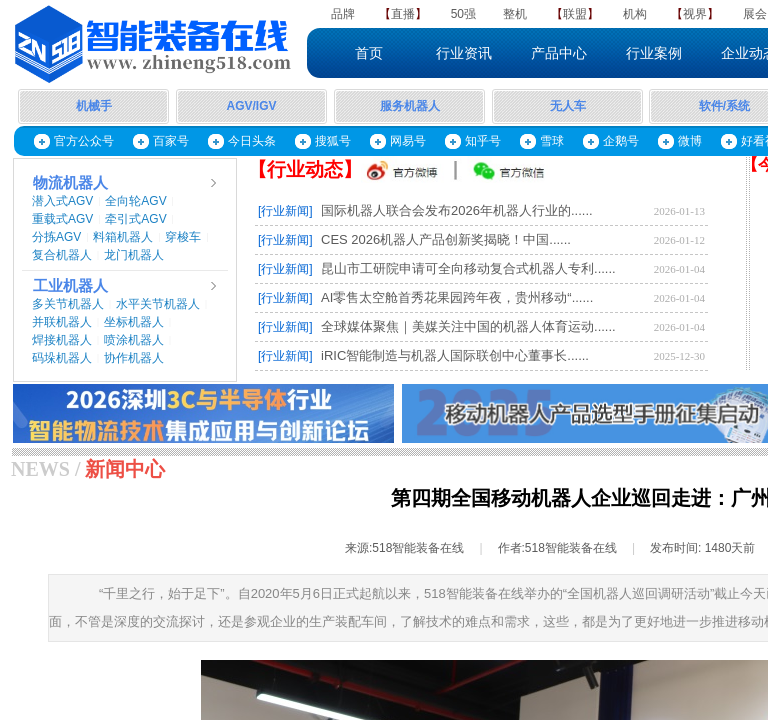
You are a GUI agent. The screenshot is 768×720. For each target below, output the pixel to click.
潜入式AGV (62, 201)
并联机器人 (62, 322)
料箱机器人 (123, 237)
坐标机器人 (134, 322)
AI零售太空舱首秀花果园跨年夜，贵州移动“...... (457, 297)
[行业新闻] (285, 211)
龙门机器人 (134, 255)
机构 (635, 14)
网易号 (408, 141)
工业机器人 (70, 286)
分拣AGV (56, 237)
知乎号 (483, 141)
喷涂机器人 (134, 340)
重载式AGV (62, 219)
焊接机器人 (62, 340)
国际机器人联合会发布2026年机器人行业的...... (457, 210)
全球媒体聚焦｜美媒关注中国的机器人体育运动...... (468, 326)
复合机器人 (62, 255)
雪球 (552, 141)
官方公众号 (84, 141)
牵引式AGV (135, 219)
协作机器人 (134, 358)
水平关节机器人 (158, 304)
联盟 (575, 14)
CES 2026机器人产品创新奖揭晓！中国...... (446, 239)
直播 (403, 14)
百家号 (171, 141)
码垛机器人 (62, 358)
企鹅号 (621, 141)
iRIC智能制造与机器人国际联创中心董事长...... (455, 355)
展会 (755, 14)
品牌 (343, 14)
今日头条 (252, 141)
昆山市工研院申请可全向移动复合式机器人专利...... (468, 268)
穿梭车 (183, 237)
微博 (690, 141)
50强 (463, 14)
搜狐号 (333, 141)
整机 (515, 14)
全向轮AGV (135, 201)
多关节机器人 (68, 304)
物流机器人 (70, 183)
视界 (695, 14)
